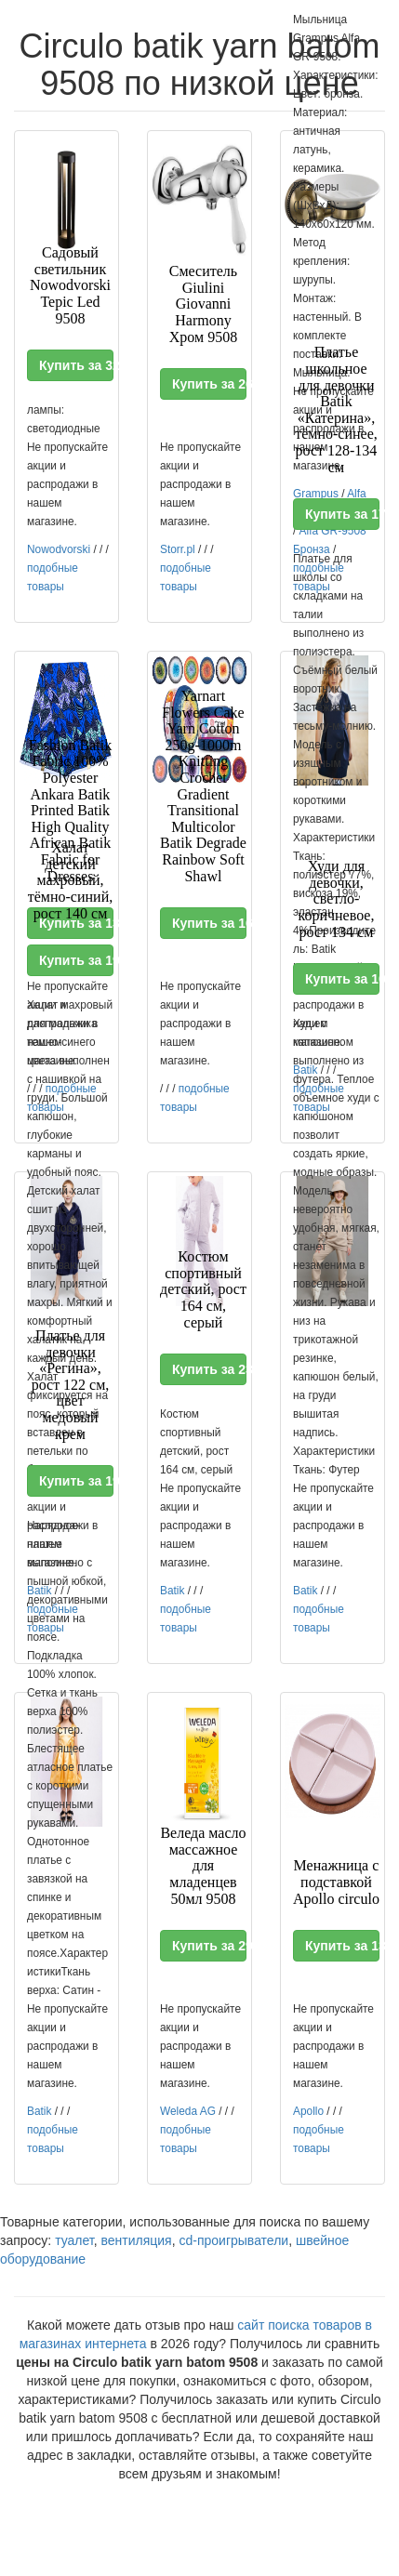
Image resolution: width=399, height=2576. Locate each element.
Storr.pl (177, 549)
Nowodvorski (58, 549)
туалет (74, 2240)
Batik (172, 1590)
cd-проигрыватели (233, 2240)
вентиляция (135, 2240)
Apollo (308, 2111)
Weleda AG (188, 2111)
